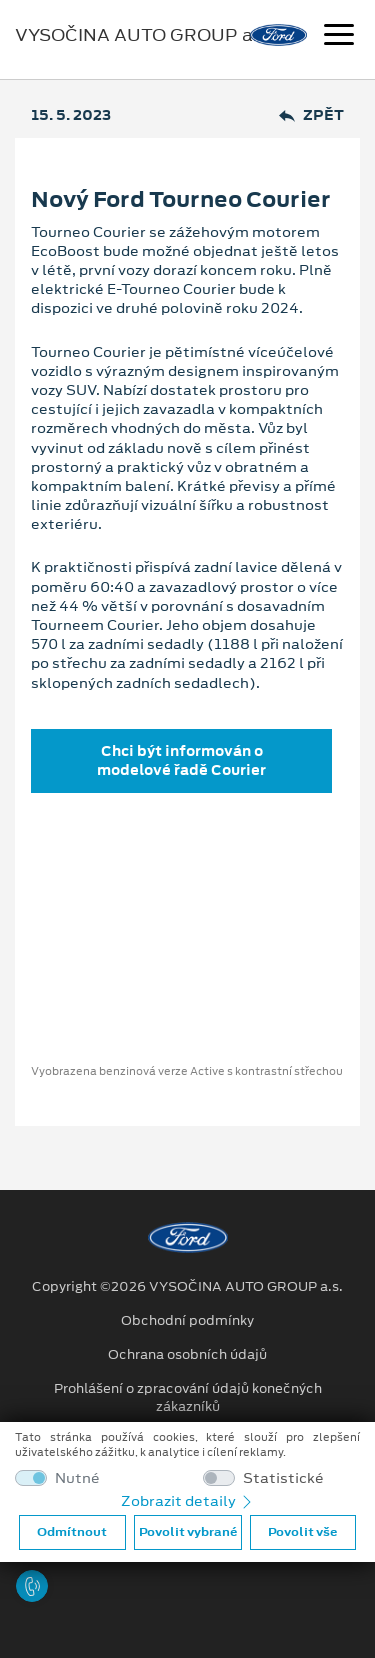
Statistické (283, 1478)
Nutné (77, 1478)
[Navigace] (339, 37)
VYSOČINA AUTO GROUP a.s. (143, 35)
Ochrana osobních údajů (187, 1355)
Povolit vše (302, 1532)
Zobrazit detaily (188, 1501)
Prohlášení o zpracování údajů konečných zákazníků (188, 1398)
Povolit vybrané (188, 1532)
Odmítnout (72, 1532)
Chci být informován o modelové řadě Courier (181, 760)
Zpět (311, 115)
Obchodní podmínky (187, 1321)
